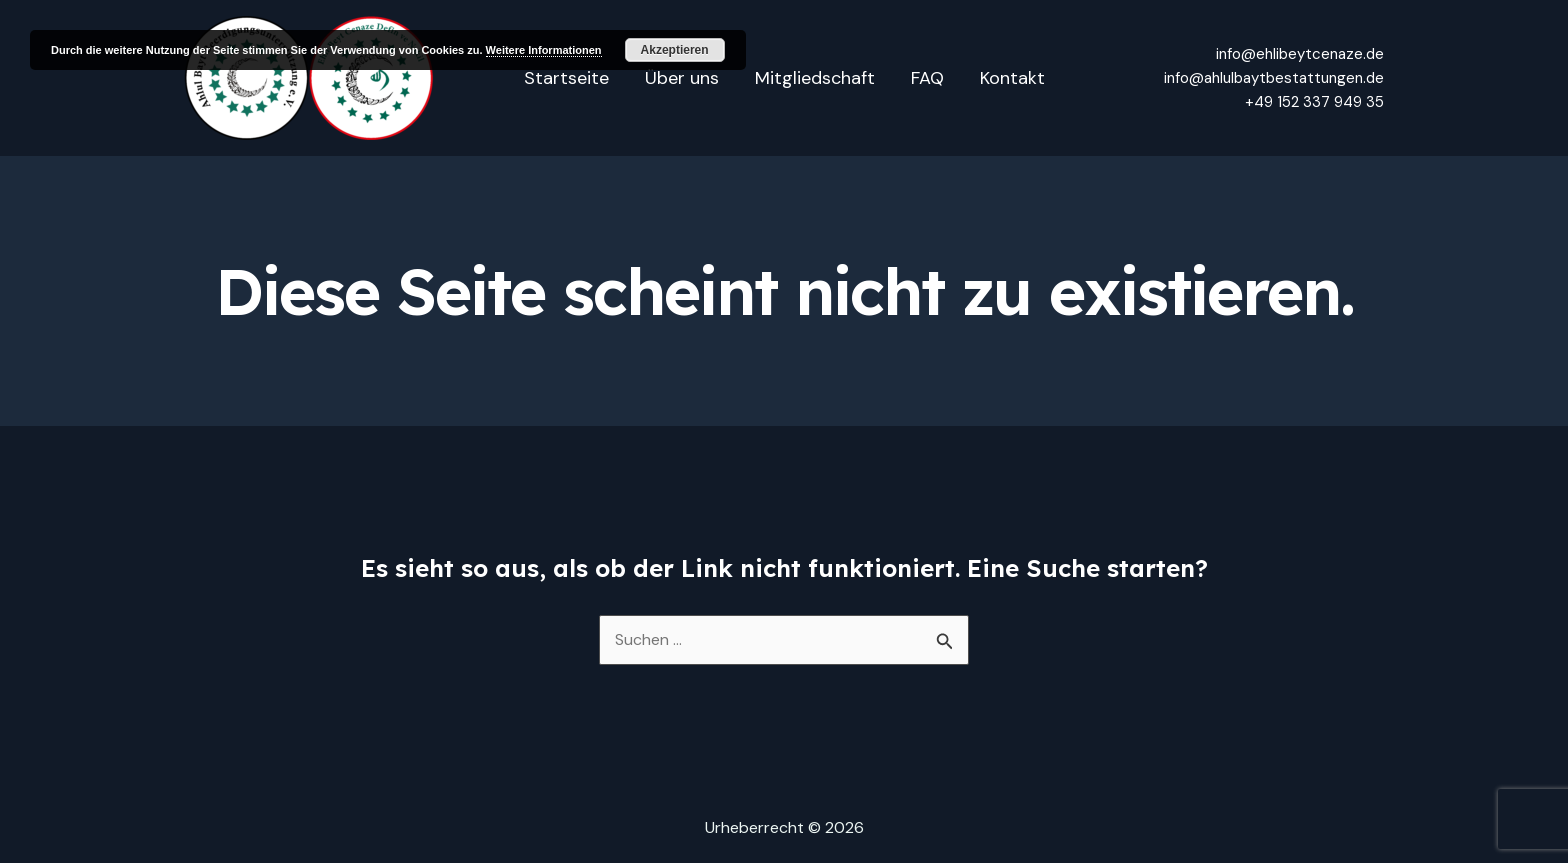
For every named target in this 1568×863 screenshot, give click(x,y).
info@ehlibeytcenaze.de (1300, 54)
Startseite (566, 78)
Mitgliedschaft (815, 78)
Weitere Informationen (544, 50)
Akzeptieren (675, 50)
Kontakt (1012, 78)
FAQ (927, 78)
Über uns (682, 78)
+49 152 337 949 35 (1314, 102)
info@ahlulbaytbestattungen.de (1274, 78)
